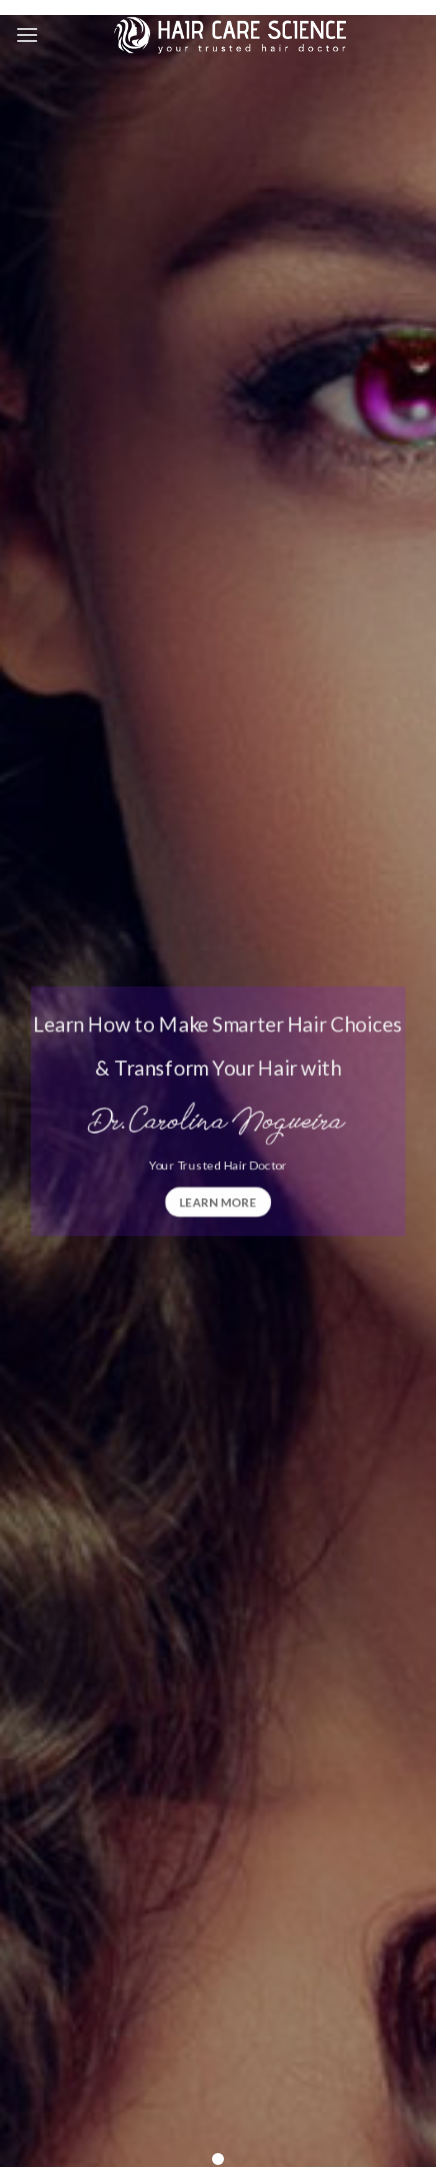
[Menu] (27, 34)
